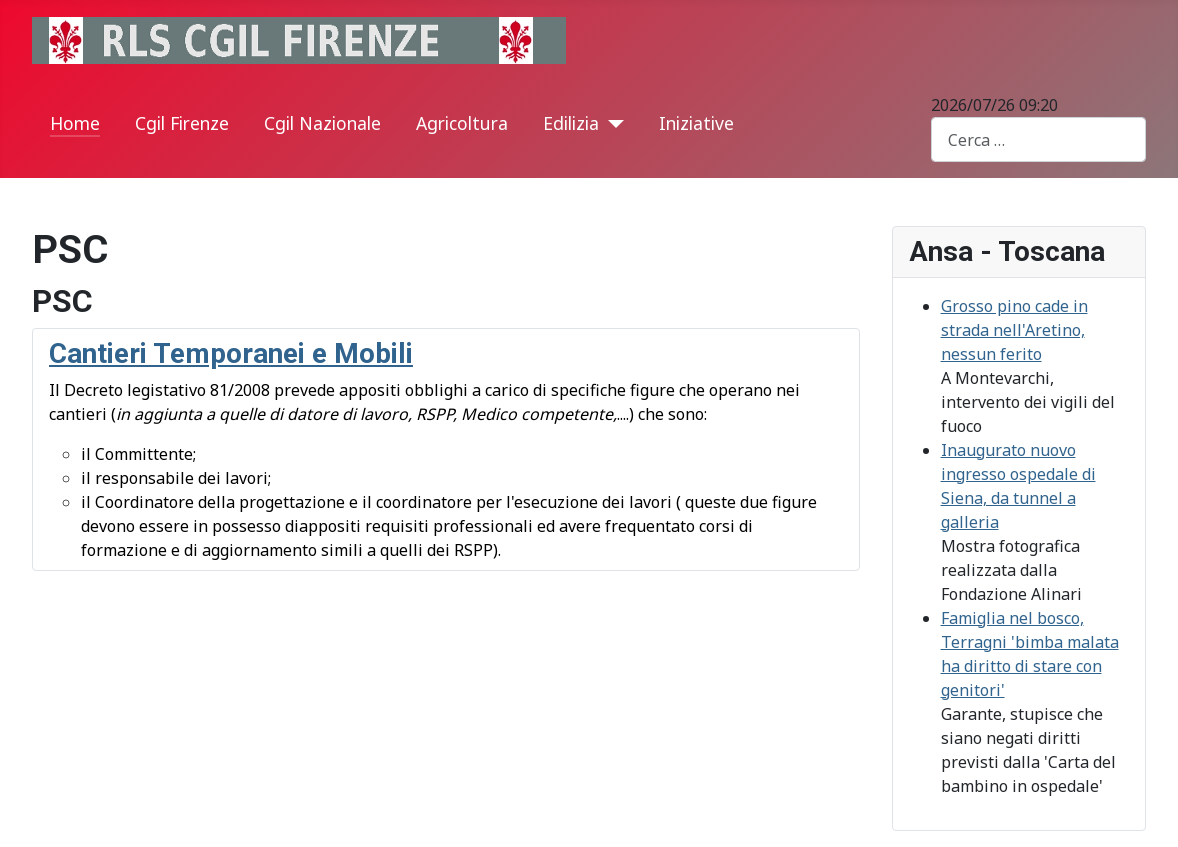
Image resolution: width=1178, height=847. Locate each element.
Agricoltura (462, 123)
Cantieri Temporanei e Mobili (231, 353)
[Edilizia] (611, 124)
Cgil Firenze (182, 123)
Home (75, 123)
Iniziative (696, 123)
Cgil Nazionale (322, 123)
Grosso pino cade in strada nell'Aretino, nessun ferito (1014, 330)
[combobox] (1038, 139)
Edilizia (571, 123)
